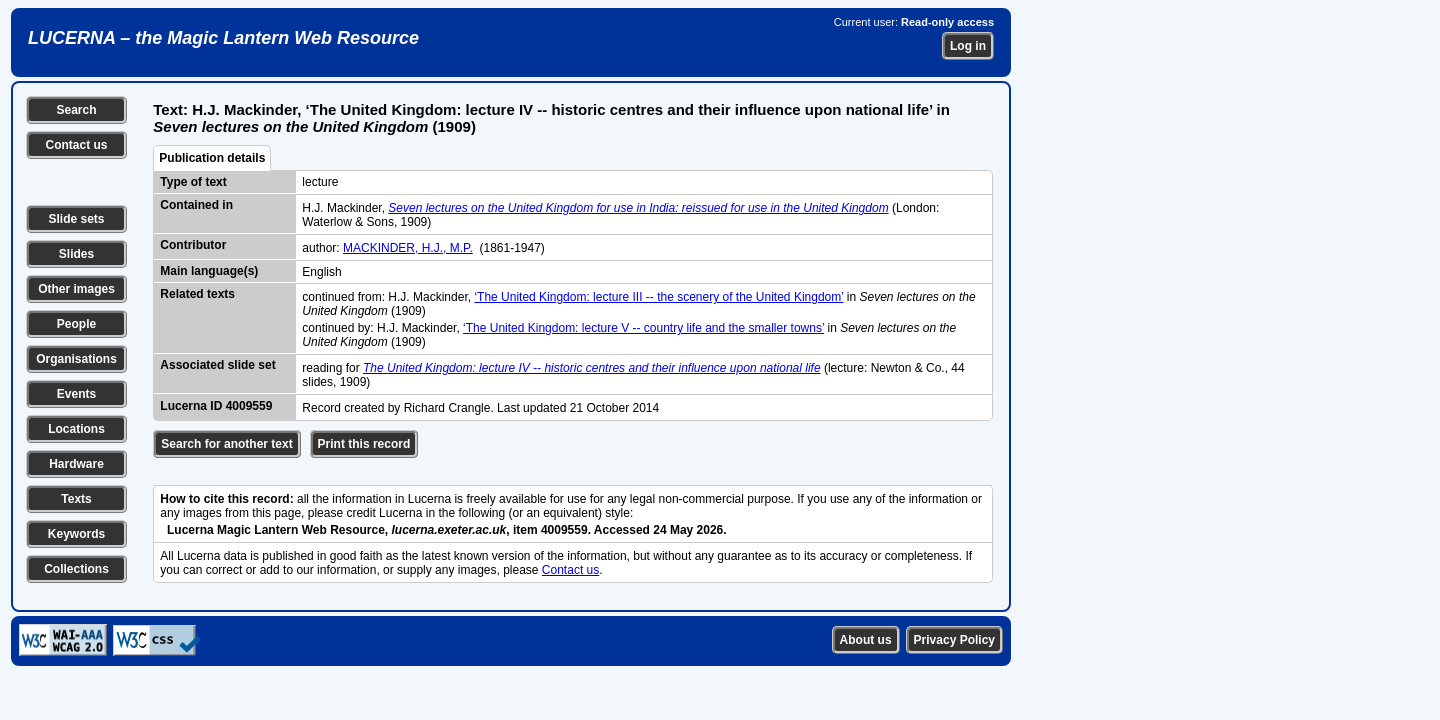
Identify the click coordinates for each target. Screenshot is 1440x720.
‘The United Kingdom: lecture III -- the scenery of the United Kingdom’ (658, 297)
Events (76, 394)
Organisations (76, 359)
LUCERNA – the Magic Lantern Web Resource (223, 38)
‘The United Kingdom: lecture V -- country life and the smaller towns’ (643, 328)
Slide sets (76, 219)
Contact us (76, 145)
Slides (76, 254)
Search (76, 110)
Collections (76, 569)
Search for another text (226, 444)
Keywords (76, 534)
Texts (76, 499)
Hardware (76, 464)
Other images (76, 289)
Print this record (364, 444)
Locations (76, 429)
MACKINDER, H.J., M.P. (408, 248)
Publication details (212, 158)
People (76, 324)
